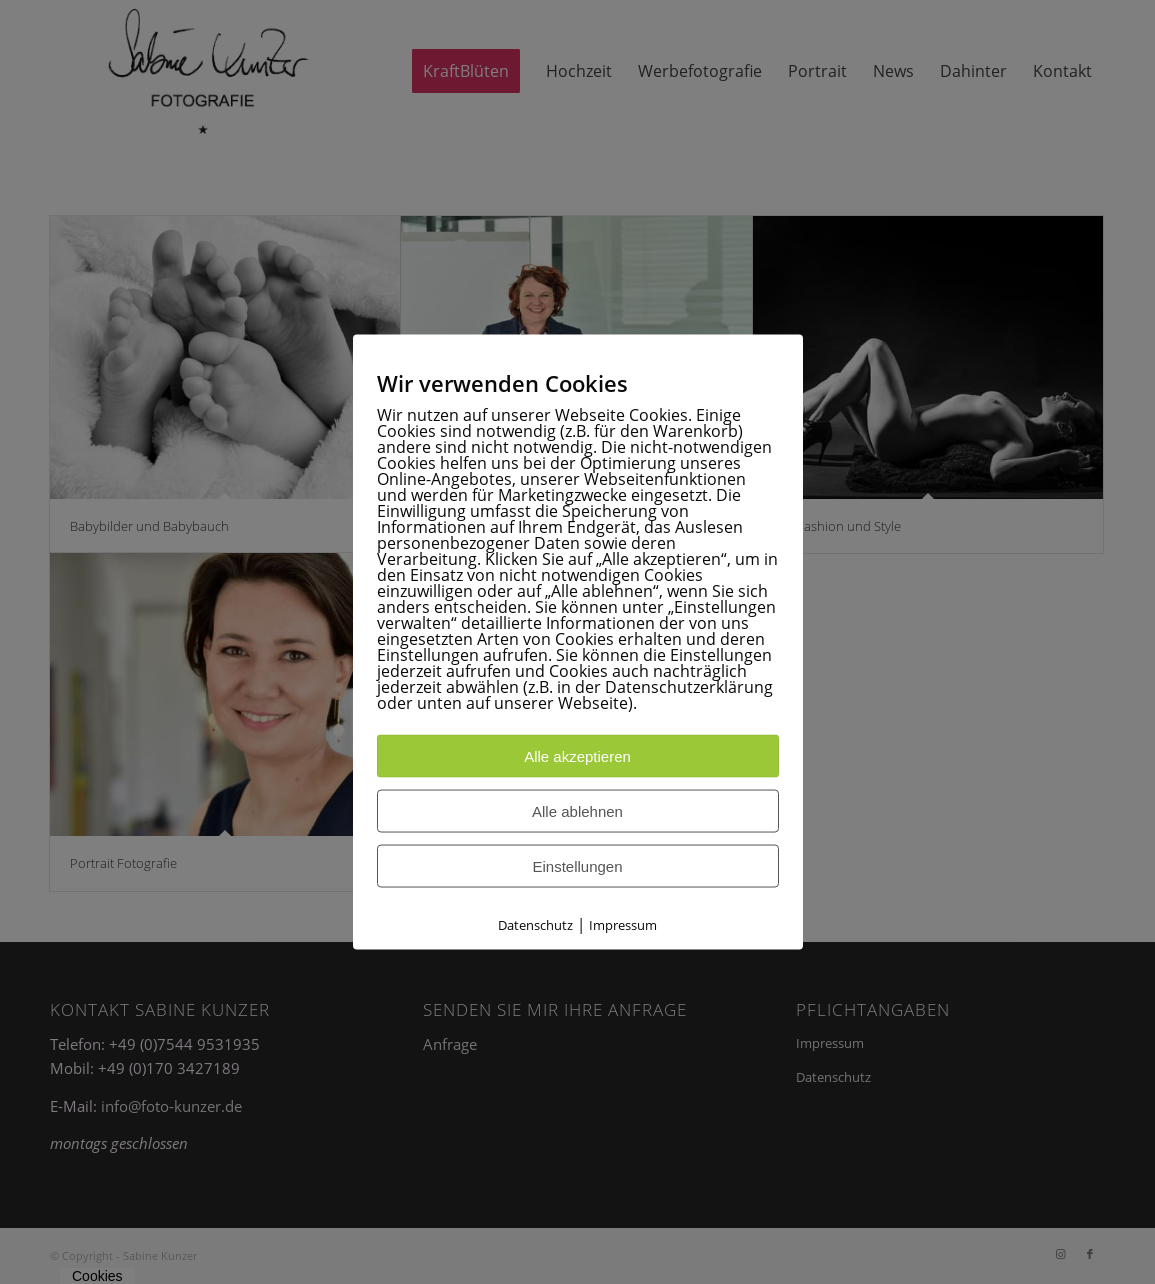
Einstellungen (577, 866)
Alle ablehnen (577, 811)
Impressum (623, 925)
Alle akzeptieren (577, 756)
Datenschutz (535, 925)
